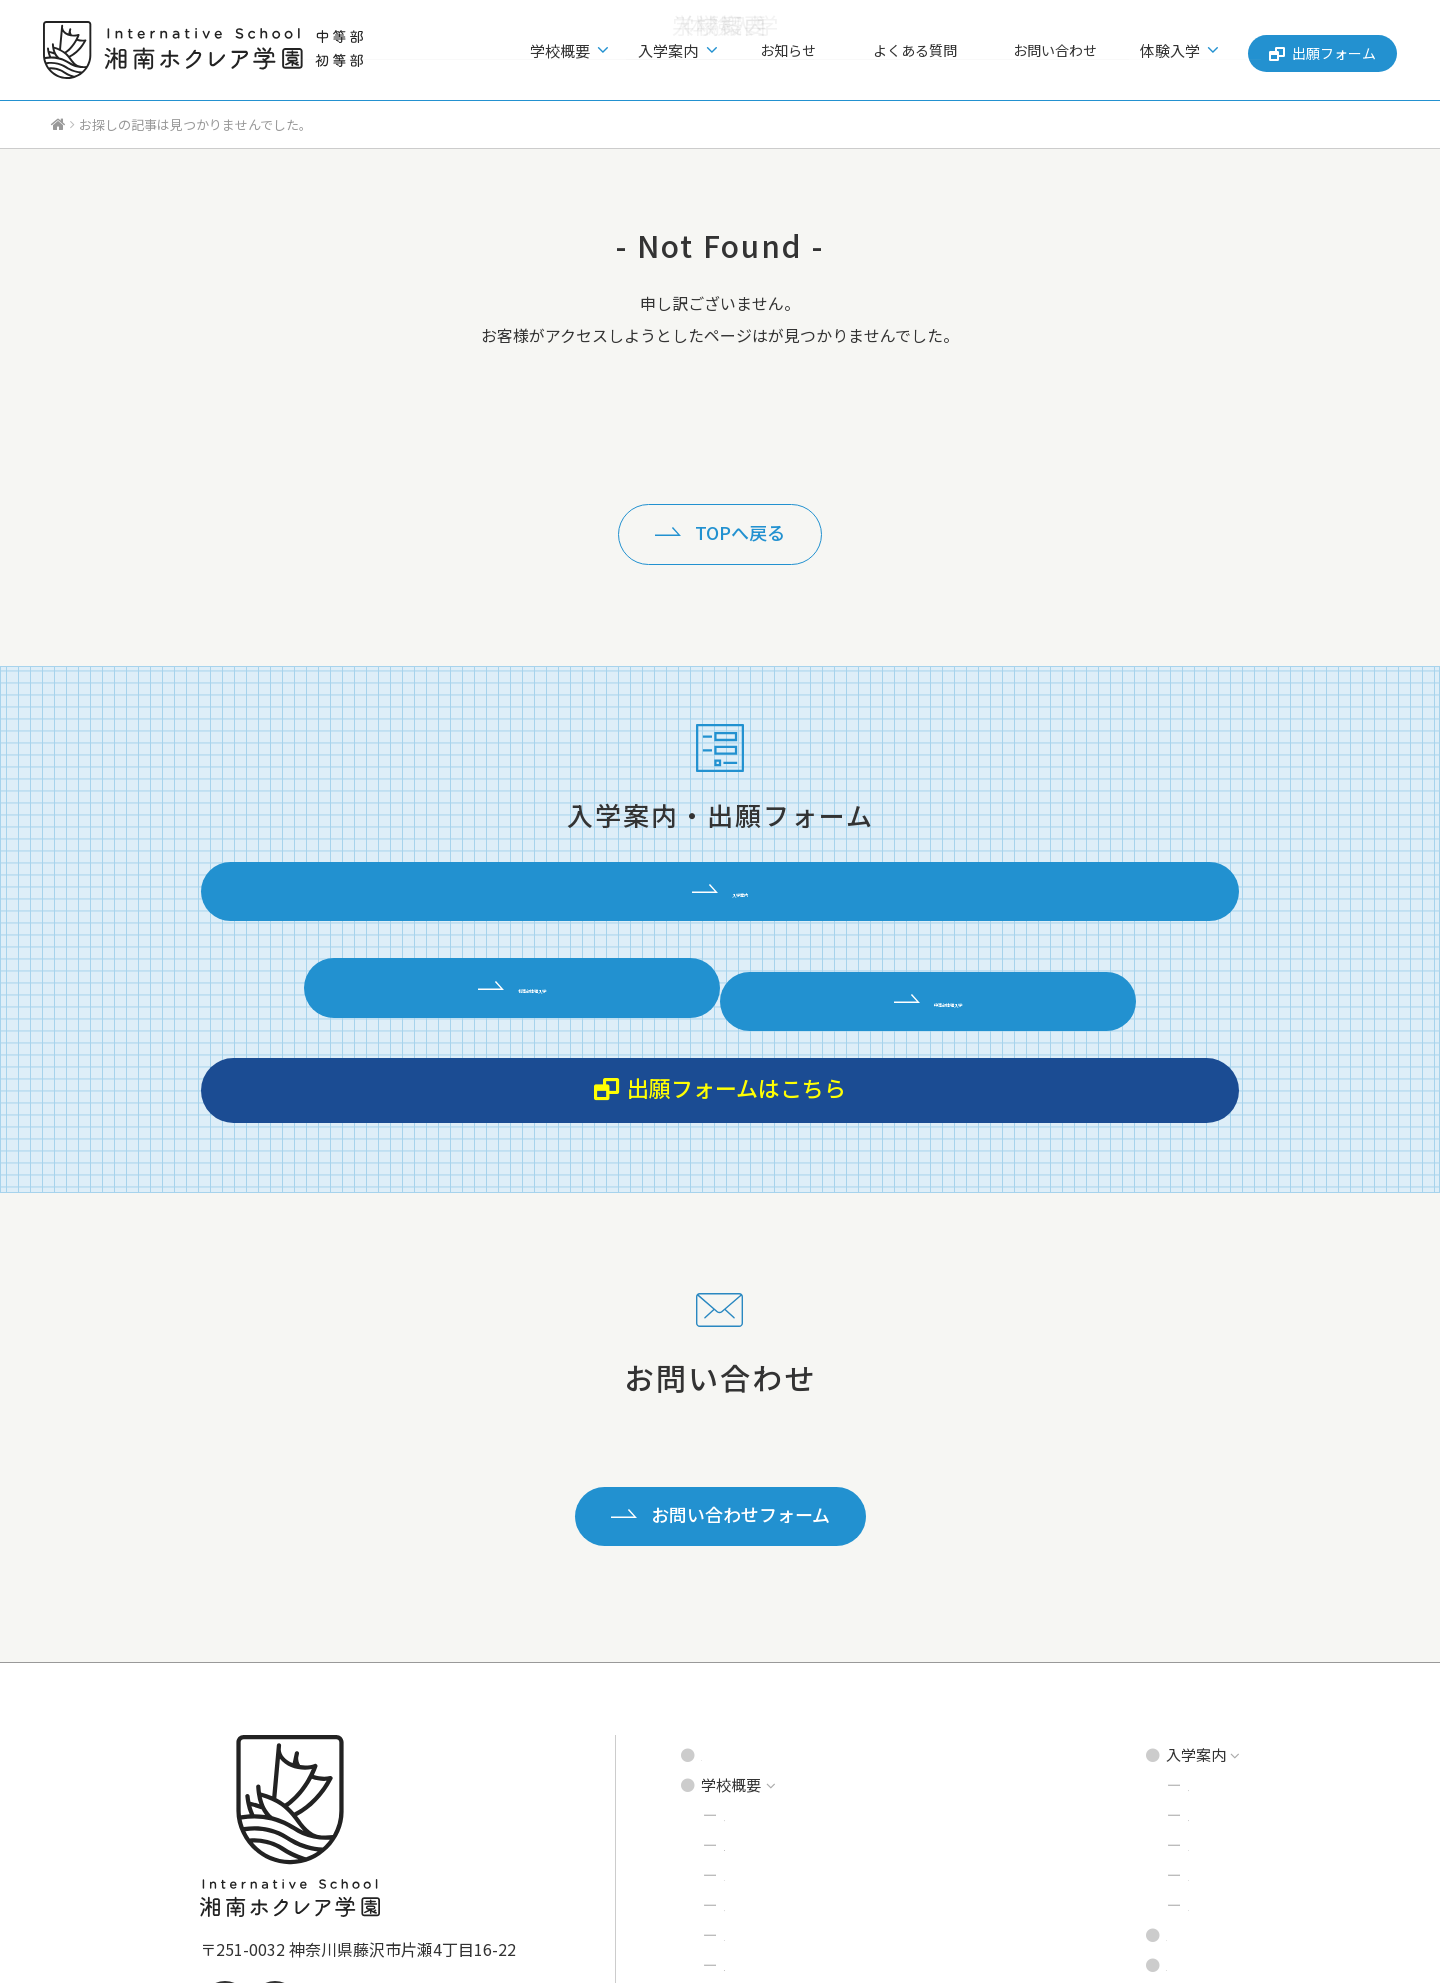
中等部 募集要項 (1180, 1628)
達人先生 (754, 1748)
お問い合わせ (1055, 50)
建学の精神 (761, 1628)
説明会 (1148, 1658)
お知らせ (833, 50)
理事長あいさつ (776, 1778)
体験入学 (1156, 1718)
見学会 (1148, 1688)
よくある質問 (937, 50)
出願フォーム (1317, 49)
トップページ (746, 1568)
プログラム (761, 1688)
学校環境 (754, 1718)
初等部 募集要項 (1180, 1598)
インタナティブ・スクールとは (828, 1658)
